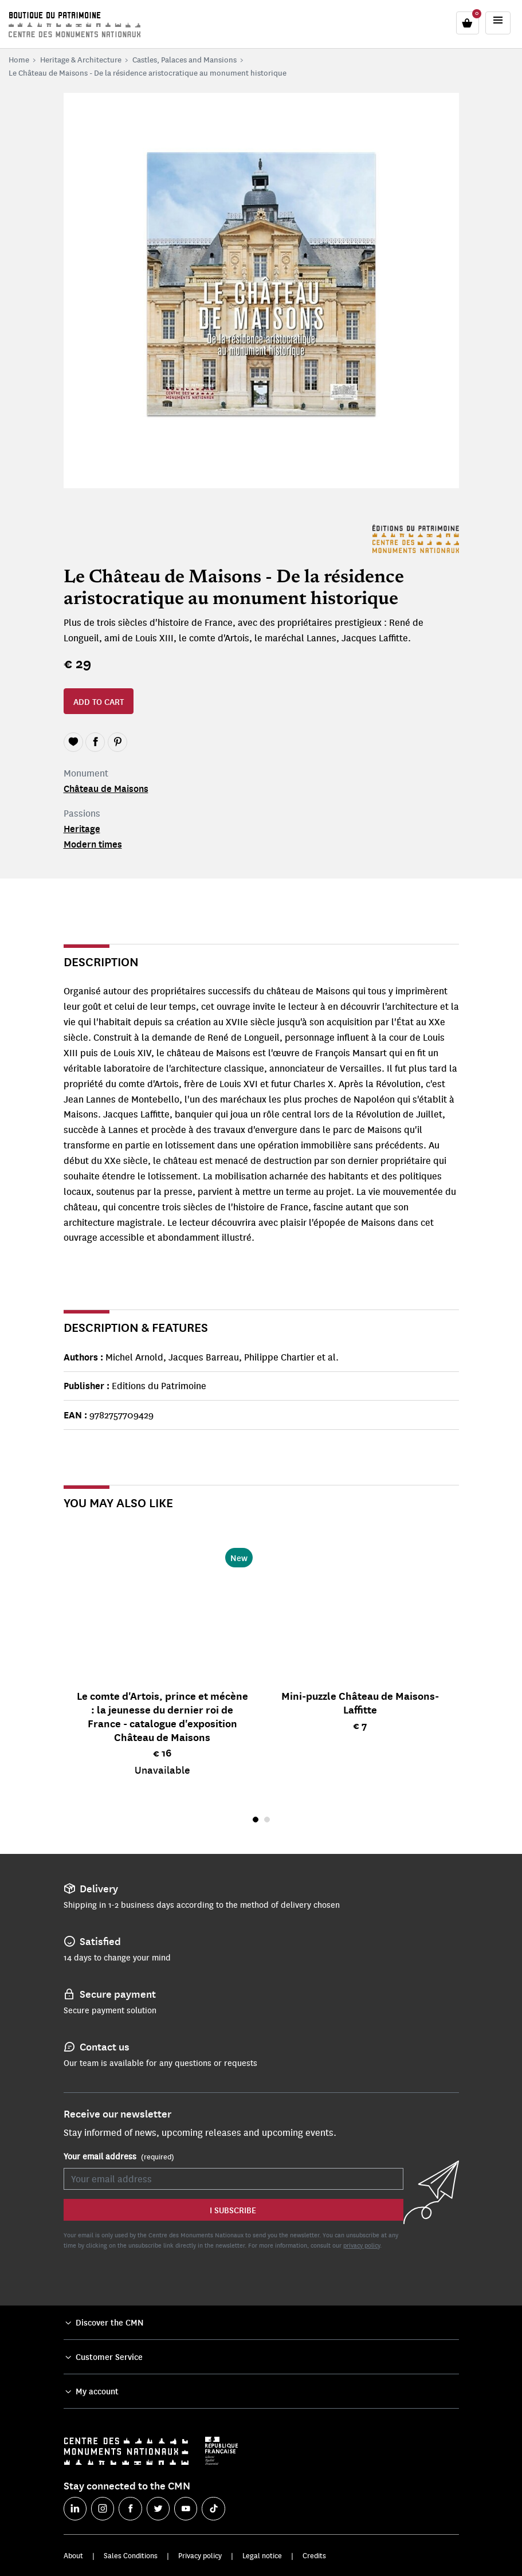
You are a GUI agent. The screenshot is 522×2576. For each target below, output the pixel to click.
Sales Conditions (131, 2555)
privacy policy (361, 2245)
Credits (314, 2555)
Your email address (119, 2156)
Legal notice (262, 2555)
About (73, 2555)
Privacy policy (200, 2555)
